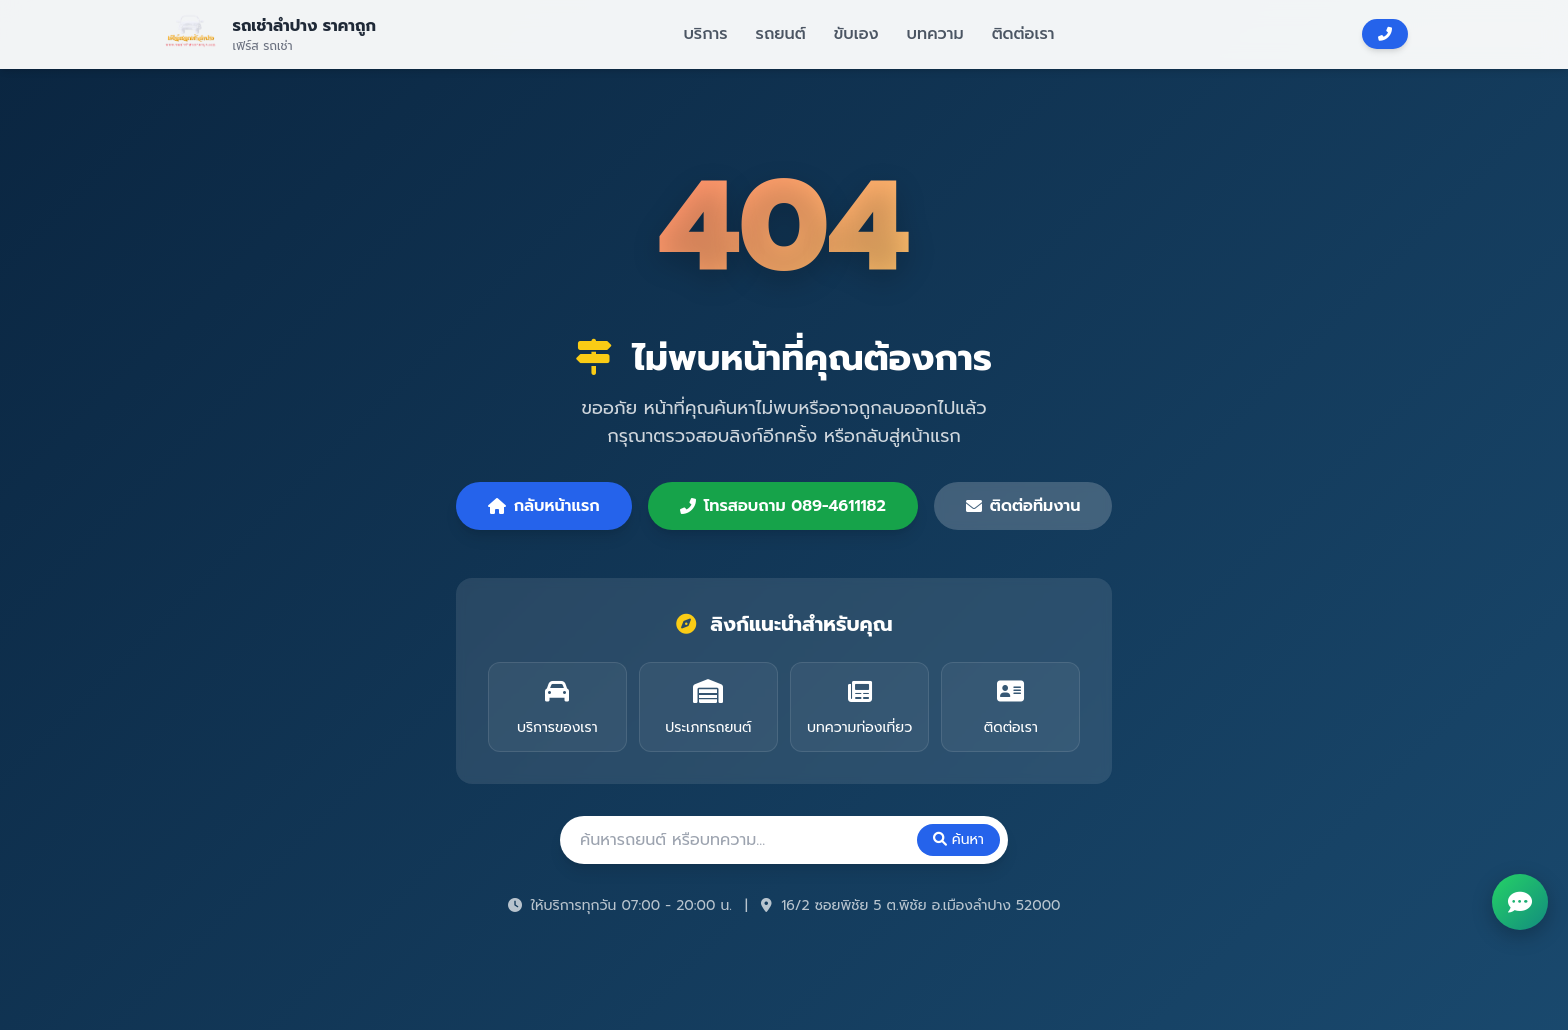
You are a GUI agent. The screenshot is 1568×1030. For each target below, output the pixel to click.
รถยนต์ (781, 34)
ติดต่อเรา (1023, 34)
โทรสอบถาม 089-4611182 (783, 506)
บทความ (935, 34)
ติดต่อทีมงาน (1023, 506)
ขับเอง (856, 34)
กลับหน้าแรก (544, 506)
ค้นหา (958, 839)
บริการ (705, 34)
